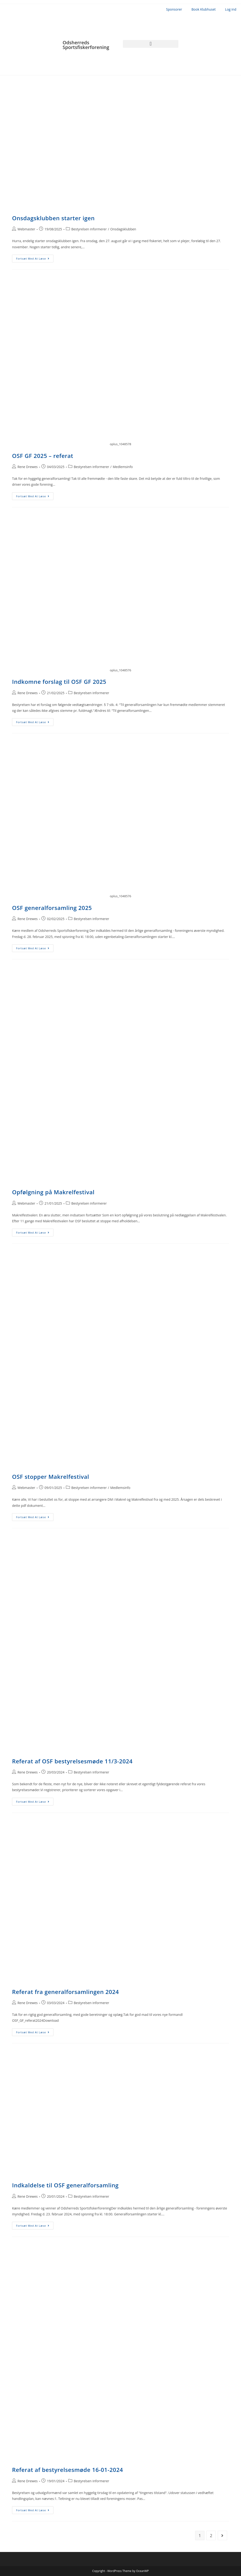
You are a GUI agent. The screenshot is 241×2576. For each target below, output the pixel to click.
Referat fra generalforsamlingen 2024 (65, 1992)
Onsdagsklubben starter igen (53, 218)
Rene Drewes (27, 467)
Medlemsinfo (123, 467)
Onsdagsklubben (123, 229)
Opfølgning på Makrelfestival (53, 1192)
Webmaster (26, 229)
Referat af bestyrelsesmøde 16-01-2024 (67, 2470)
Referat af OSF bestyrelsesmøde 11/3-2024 (72, 1761)
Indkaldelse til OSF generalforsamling (65, 2185)
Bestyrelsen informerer (89, 229)
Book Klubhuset (204, 9)
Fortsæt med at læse (34, 257)
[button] (150, 44)
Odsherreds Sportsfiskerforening (86, 44)
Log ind (230, 9)
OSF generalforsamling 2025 (52, 908)
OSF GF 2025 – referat (42, 456)
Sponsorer (174, 9)
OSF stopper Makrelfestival (50, 1476)
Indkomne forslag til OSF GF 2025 (59, 681)
